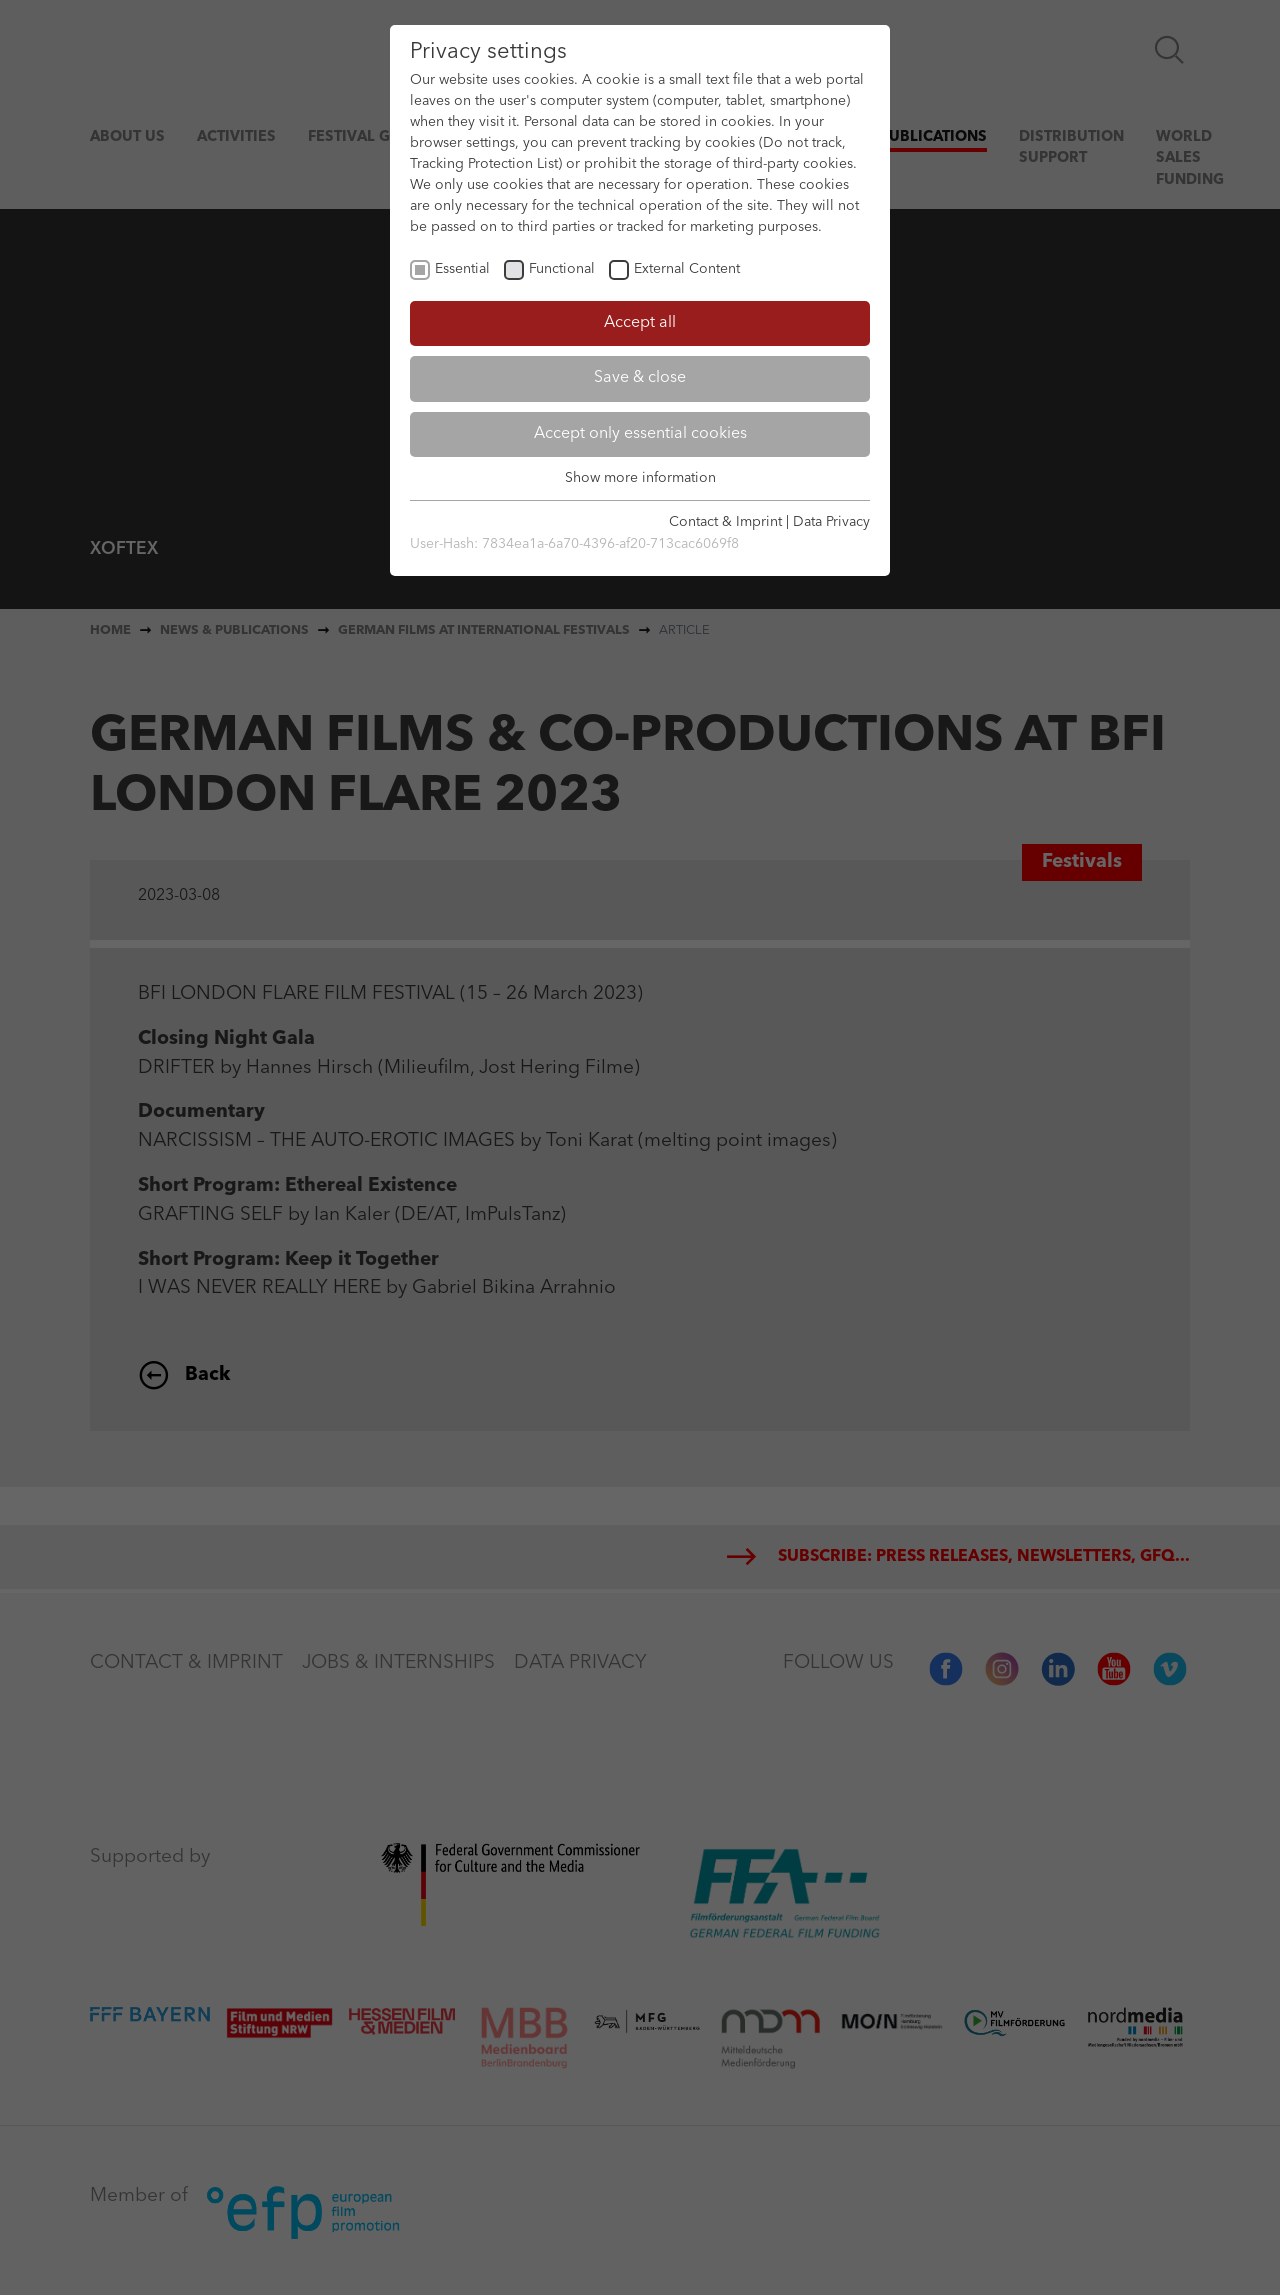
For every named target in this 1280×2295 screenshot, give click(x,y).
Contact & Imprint (725, 522)
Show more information (640, 478)
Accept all (640, 323)
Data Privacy (831, 522)
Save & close (640, 378)
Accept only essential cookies (640, 434)
